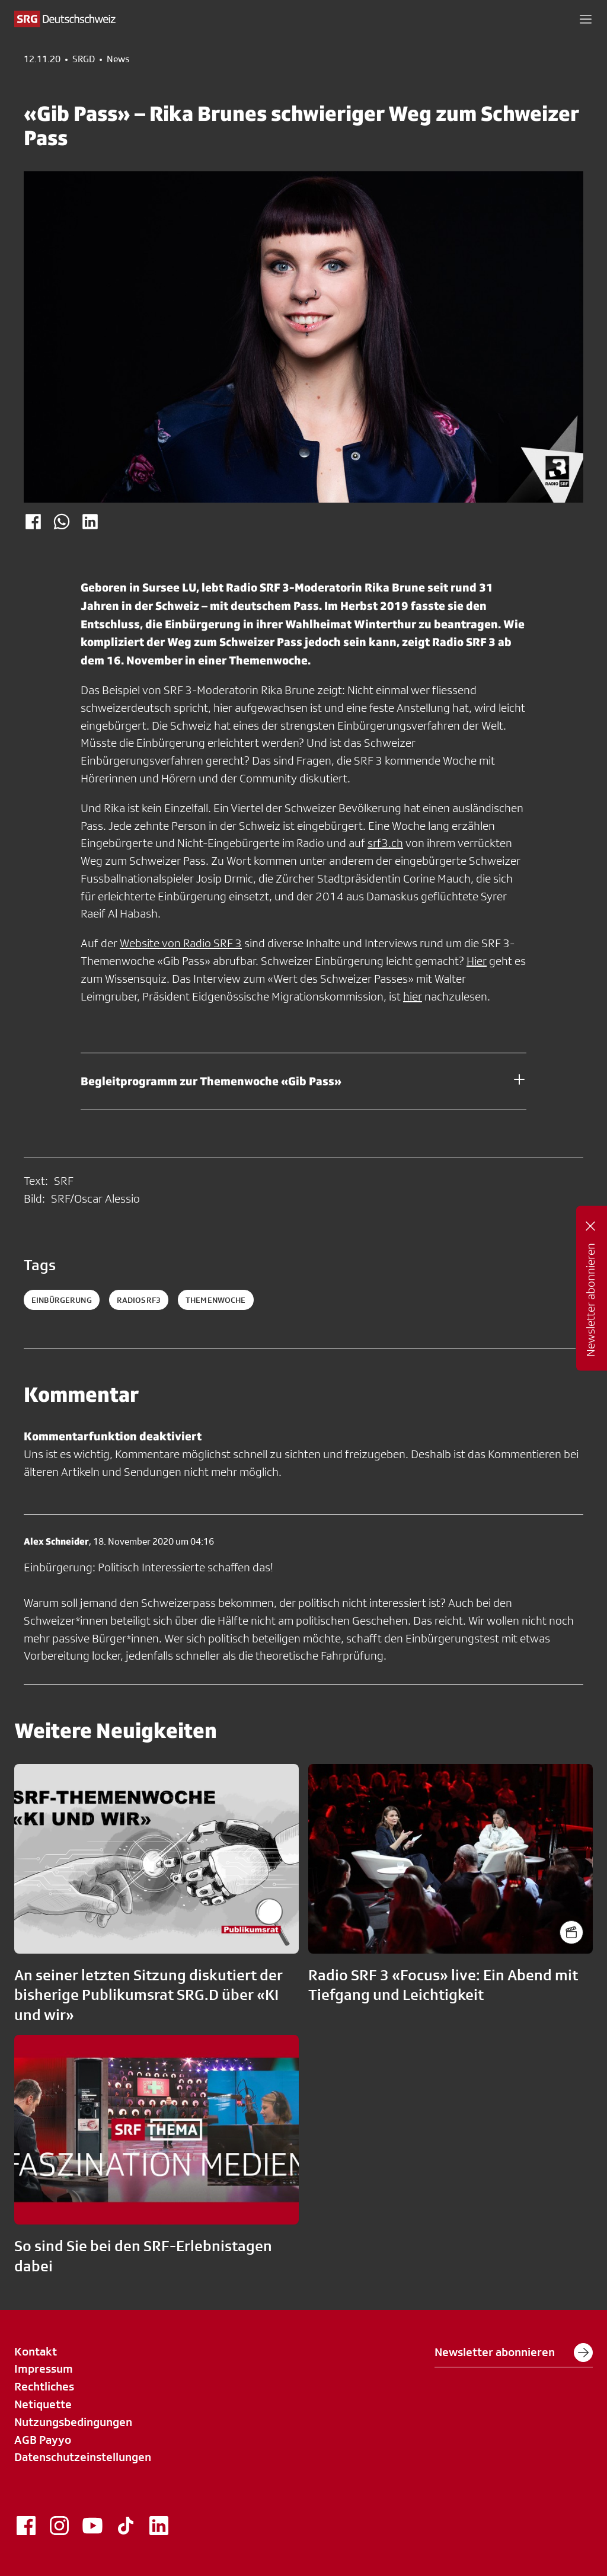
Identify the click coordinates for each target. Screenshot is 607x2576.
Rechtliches (44, 2386)
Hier (477, 960)
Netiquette (43, 2404)
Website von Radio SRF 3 (181, 943)
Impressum (43, 2368)
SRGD (83, 59)
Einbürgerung (61, 1300)
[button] (586, 19)
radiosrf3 (139, 1300)
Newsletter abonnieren (514, 2352)
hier (412, 996)
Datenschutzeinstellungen (82, 2456)
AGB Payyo (42, 2439)
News (118, 59)
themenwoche (216, 1300)
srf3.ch (385, 842)
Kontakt (35, 2351)
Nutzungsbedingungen (73, 2421)
